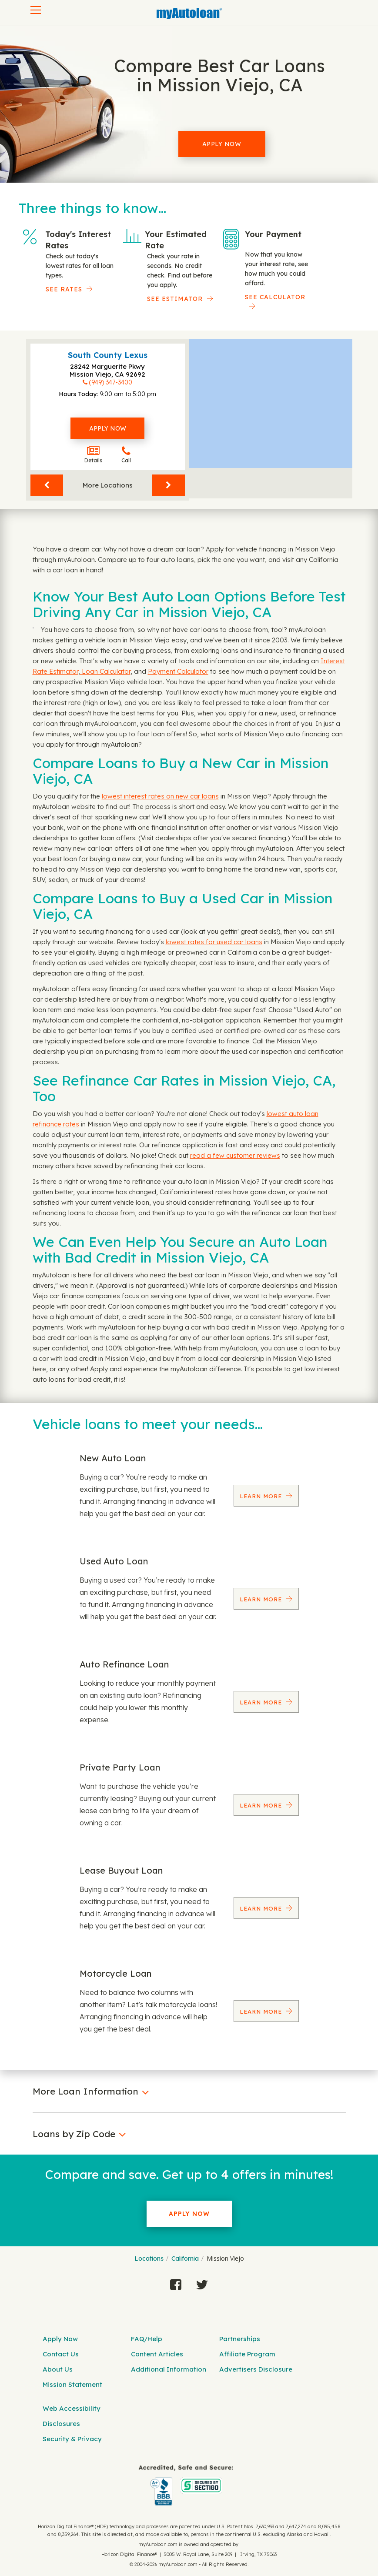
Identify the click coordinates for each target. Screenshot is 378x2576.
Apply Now (221, 144)
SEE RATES (64, 289)
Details (93, 455)
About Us (58, 2369)
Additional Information (168, 2369)
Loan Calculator (105, 671)
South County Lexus (107, 355)
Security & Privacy (72, 2439)
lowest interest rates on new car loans (160, 796)
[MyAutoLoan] (189, 13)
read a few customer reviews (235, 1155)
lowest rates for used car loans (214, 942)
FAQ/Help (146, 2339)
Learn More (262, 1496)
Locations (149, 2258)
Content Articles (157, 2354)
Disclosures (61, 2423)
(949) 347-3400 (110, 382)
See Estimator (175, 299)
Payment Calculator (178, 671)
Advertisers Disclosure (255, 2369)
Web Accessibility (71, 2408)
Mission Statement (72, 2384)
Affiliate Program (247, 2354)
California (185, 2258)
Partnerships (239, 2339)
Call (126, 455)
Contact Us (61, 2354)
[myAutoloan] (185, 2485)
